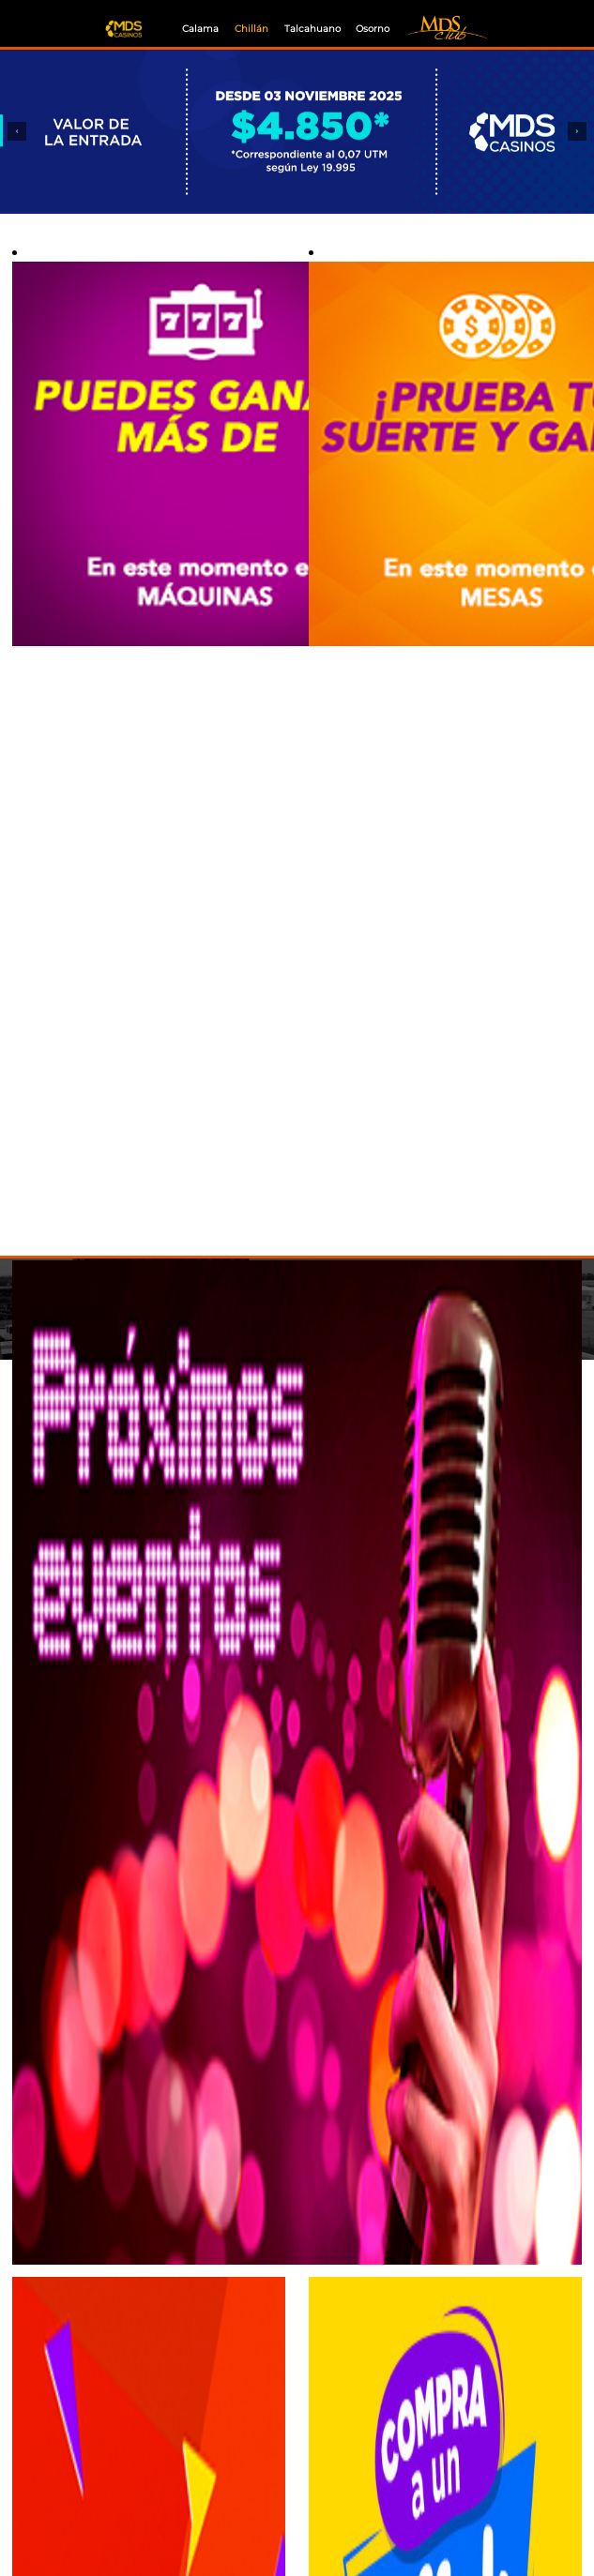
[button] (17, 132)
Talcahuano (312, 28)
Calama (200, 28)
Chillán (251, 28)
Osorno (372, 28)
